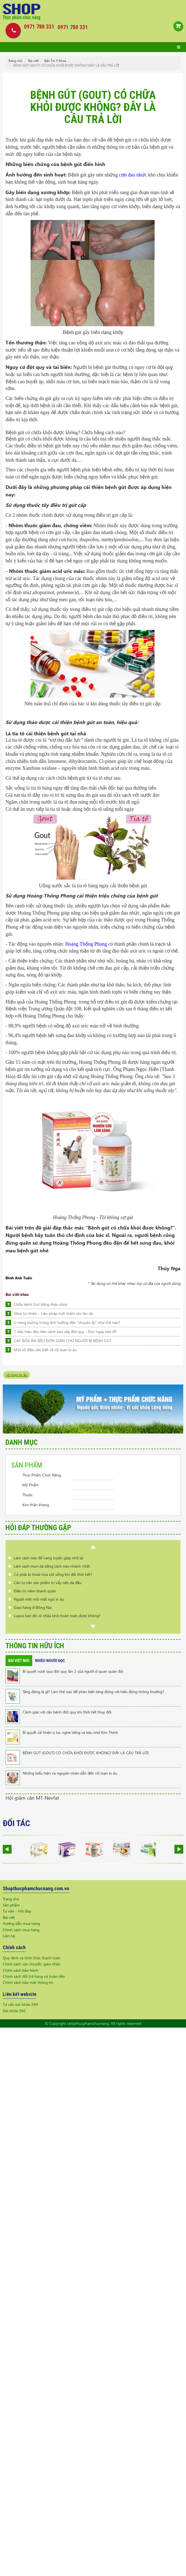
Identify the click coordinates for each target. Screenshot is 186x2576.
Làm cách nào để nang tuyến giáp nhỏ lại (48, 1557)
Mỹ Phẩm (30, 1484)
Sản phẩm (11, 1905)
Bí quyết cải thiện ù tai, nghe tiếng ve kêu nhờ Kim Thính (70, 1732)
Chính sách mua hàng (21, 1929)
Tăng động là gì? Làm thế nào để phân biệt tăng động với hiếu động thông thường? (93, 1691)
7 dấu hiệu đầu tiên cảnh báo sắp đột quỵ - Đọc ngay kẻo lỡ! (65, 1331)
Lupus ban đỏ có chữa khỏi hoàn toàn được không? (57, 1615)
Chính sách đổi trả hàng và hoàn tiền (34, 1976)
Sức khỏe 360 (14, 2010)
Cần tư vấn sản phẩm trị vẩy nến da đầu (48, 1582)
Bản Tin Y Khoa (55, 61)
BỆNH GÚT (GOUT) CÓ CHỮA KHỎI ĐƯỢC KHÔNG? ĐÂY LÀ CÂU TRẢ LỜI (86, 1752)
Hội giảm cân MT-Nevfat (32, 1797)
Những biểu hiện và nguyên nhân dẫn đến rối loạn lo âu (70, 1773)
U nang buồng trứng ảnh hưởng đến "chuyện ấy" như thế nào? (67, 1322)
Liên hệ (9, 1935)
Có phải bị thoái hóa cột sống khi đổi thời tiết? (53, 1574)
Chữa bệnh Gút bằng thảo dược (41, 1304)
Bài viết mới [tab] (18, 1660)
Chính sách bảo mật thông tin (28, 1982)
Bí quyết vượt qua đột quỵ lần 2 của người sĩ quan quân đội (73, 1671)
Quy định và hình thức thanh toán (31, 1957)
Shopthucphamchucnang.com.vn (36, 1888)
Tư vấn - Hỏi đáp (17, 1911)
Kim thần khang (35, 1504)
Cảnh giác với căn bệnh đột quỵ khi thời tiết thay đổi (67, 1712)
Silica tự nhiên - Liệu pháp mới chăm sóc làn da (53, 1313)
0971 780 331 (73, 27)
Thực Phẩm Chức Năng (41, 1475)
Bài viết (33, 61)
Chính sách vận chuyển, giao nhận (31, 1963)
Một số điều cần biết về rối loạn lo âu (45, 1349)
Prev (93, 1547)
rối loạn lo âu (16, 1374)
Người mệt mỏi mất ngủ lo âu (39, 1599)
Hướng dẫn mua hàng (21, 1923)
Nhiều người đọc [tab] (50, 1660)
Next (93, 1626)
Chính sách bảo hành (20, 1970)
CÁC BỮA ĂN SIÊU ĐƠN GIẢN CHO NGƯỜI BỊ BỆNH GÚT (62, 1340)
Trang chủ (15, 61)
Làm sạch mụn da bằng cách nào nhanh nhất (52, 1566)
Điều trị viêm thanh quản (35, 1590)
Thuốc (27, 1494)
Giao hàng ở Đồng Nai (33, 1607)
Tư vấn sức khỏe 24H (20, 2004)
